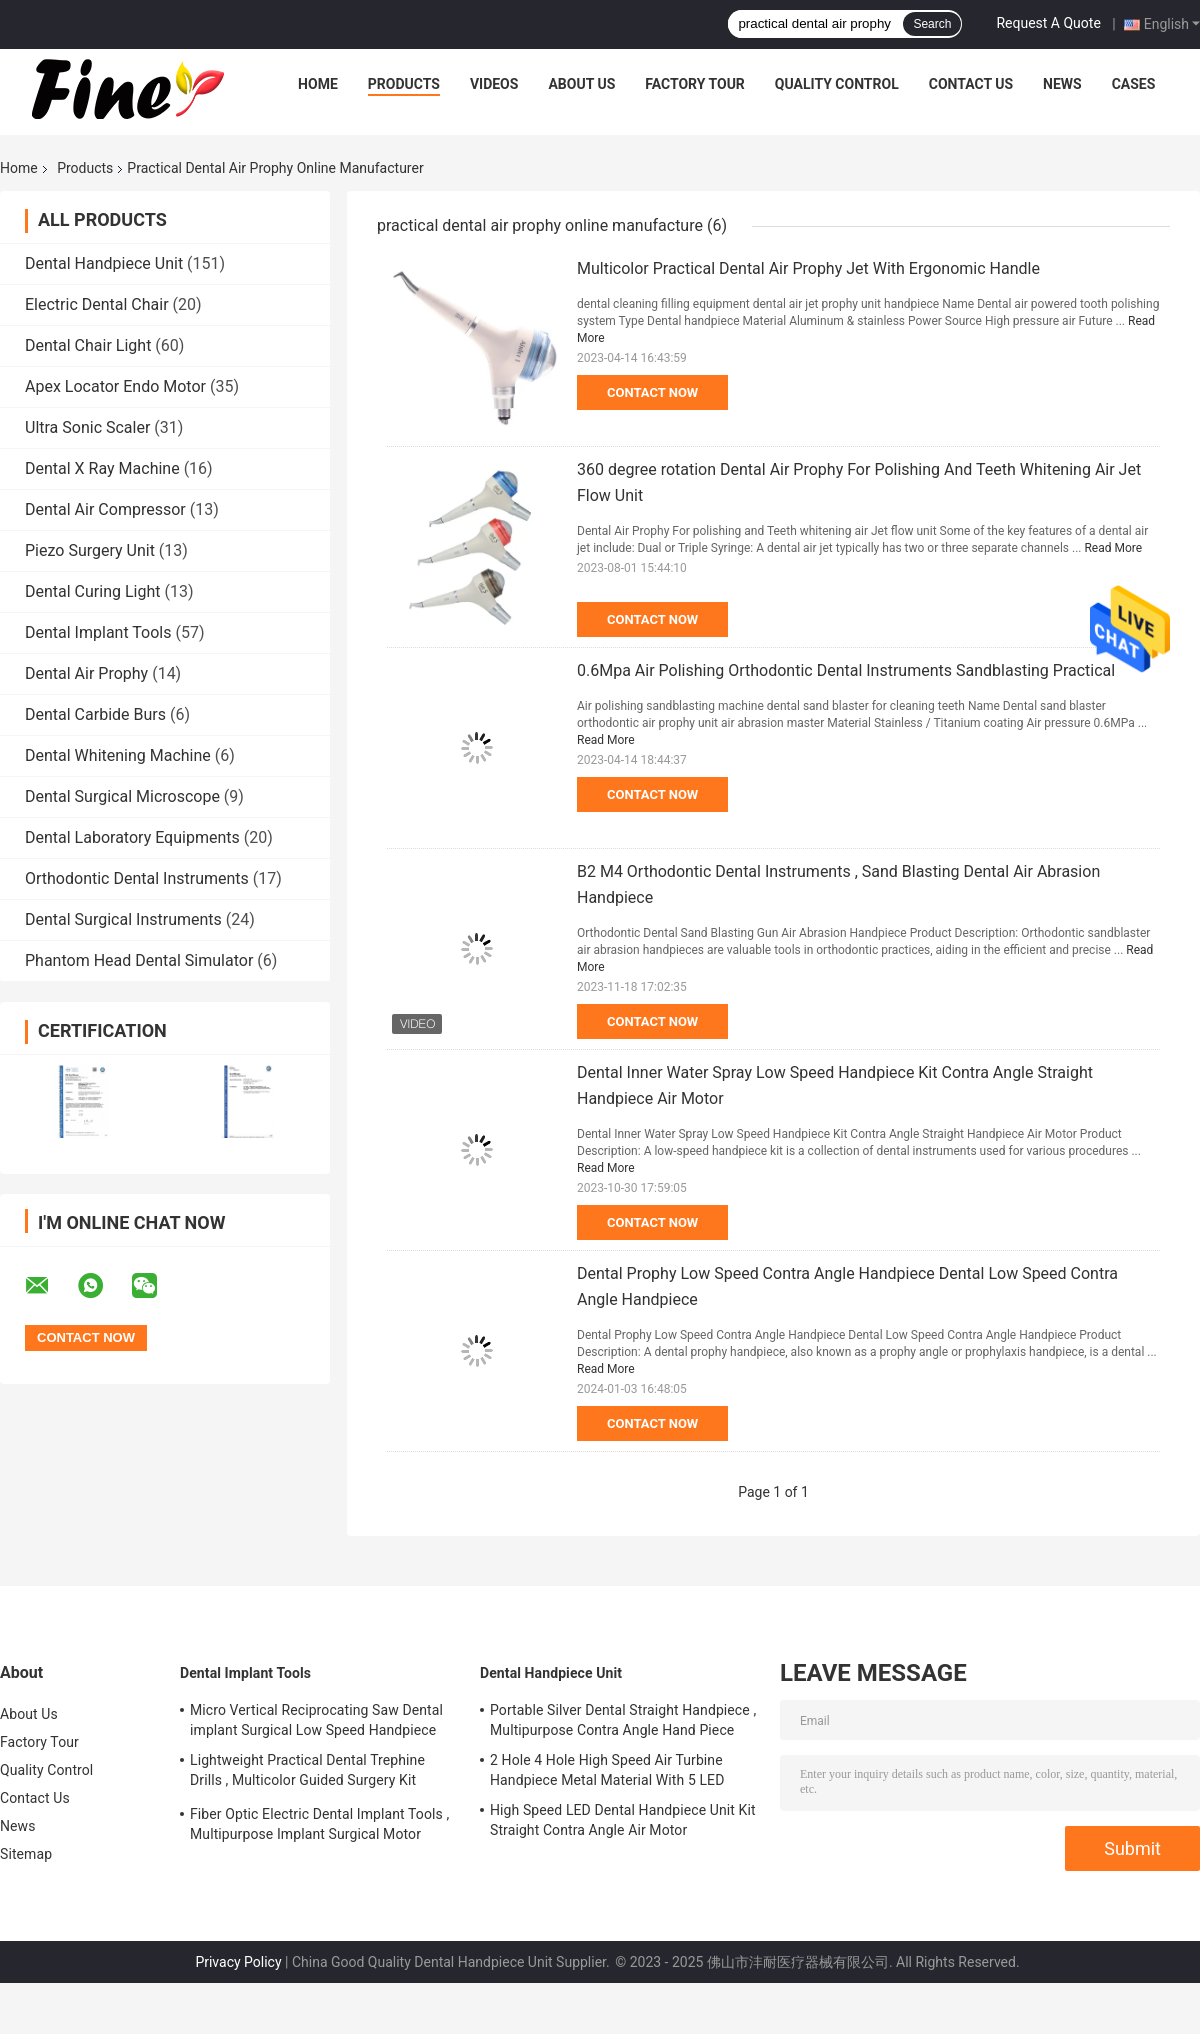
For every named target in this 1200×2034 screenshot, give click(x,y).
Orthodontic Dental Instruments (137, 878)
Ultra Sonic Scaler (87, 427)
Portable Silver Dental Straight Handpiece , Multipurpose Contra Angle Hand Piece (623, 1720)
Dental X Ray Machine (102, 468)
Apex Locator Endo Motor (115, 386)
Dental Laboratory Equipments (132, 837)
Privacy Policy (238, 1962)
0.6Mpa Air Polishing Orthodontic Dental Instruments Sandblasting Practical (846, 670)
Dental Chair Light (88, 345)
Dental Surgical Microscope (122, 796)
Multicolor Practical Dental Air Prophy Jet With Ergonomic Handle (808, 268)
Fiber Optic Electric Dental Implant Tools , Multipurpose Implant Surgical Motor (319, 1824)
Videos (494, 84)
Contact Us (971, 84)
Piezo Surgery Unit (90, 550)
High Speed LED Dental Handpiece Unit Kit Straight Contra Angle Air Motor (623, 1820)
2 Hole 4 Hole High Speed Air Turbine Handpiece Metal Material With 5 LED (607, 1770)
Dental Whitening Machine (118, 755)
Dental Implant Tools (98, 632)
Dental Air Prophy (86, 673)
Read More (1113, 548)
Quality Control (837, 84)
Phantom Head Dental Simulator (139, 960)
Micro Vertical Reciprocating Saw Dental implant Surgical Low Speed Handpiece (316, 1720)
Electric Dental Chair (97, 304)
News (1062, 84)
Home (318, 84)
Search (932, 24)
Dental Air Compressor (105, 509)
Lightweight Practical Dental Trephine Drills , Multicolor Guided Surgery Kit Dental (307, 1773)
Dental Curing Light (93, 591)
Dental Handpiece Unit (104, 263)
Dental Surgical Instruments (123, 919)
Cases (1134, 84)
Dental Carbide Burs (95, 714)
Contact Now (652, 392)
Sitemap (26, 1854)
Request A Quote (1048, 23)
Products (404, 84)
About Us (581, 84)
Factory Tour (695, 84)
